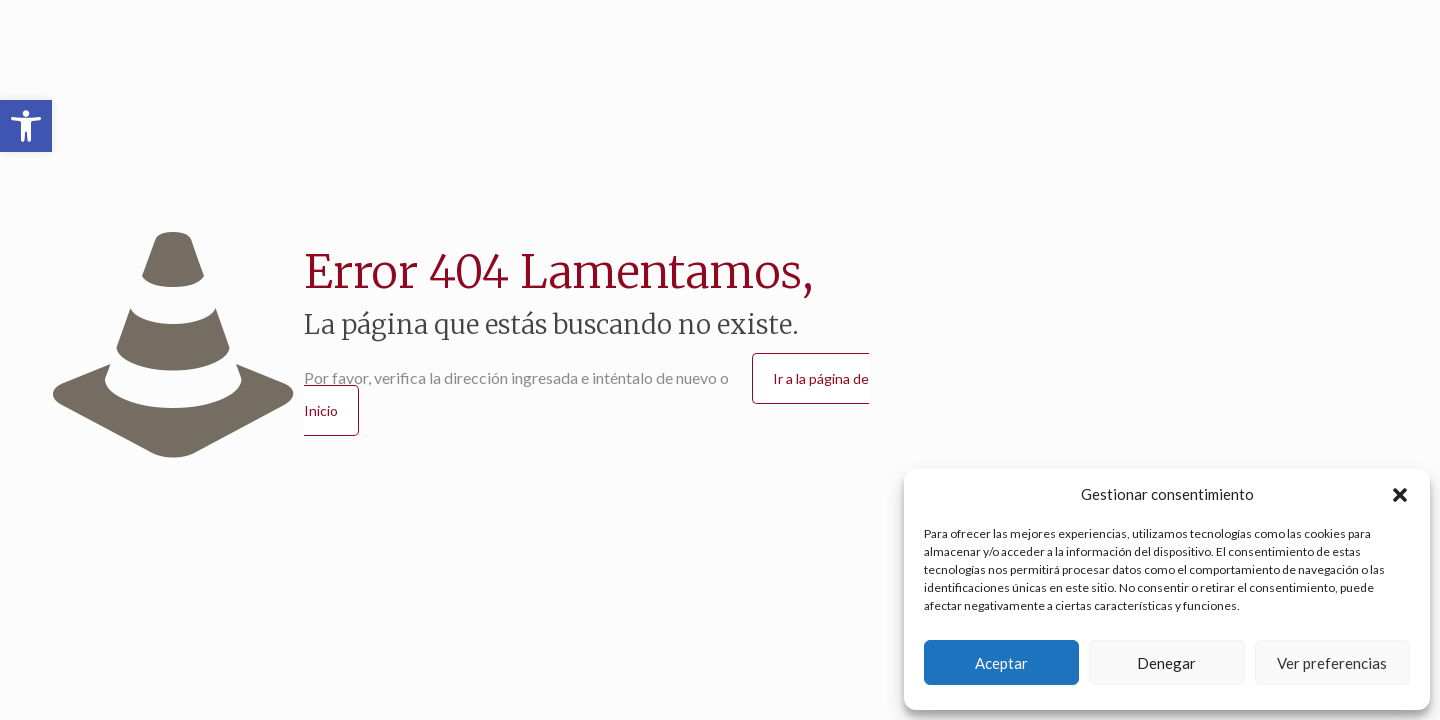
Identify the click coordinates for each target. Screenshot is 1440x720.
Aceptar (1001, 663)
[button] (26, 126)
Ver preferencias (1332, 663)
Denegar (1166, 663)
